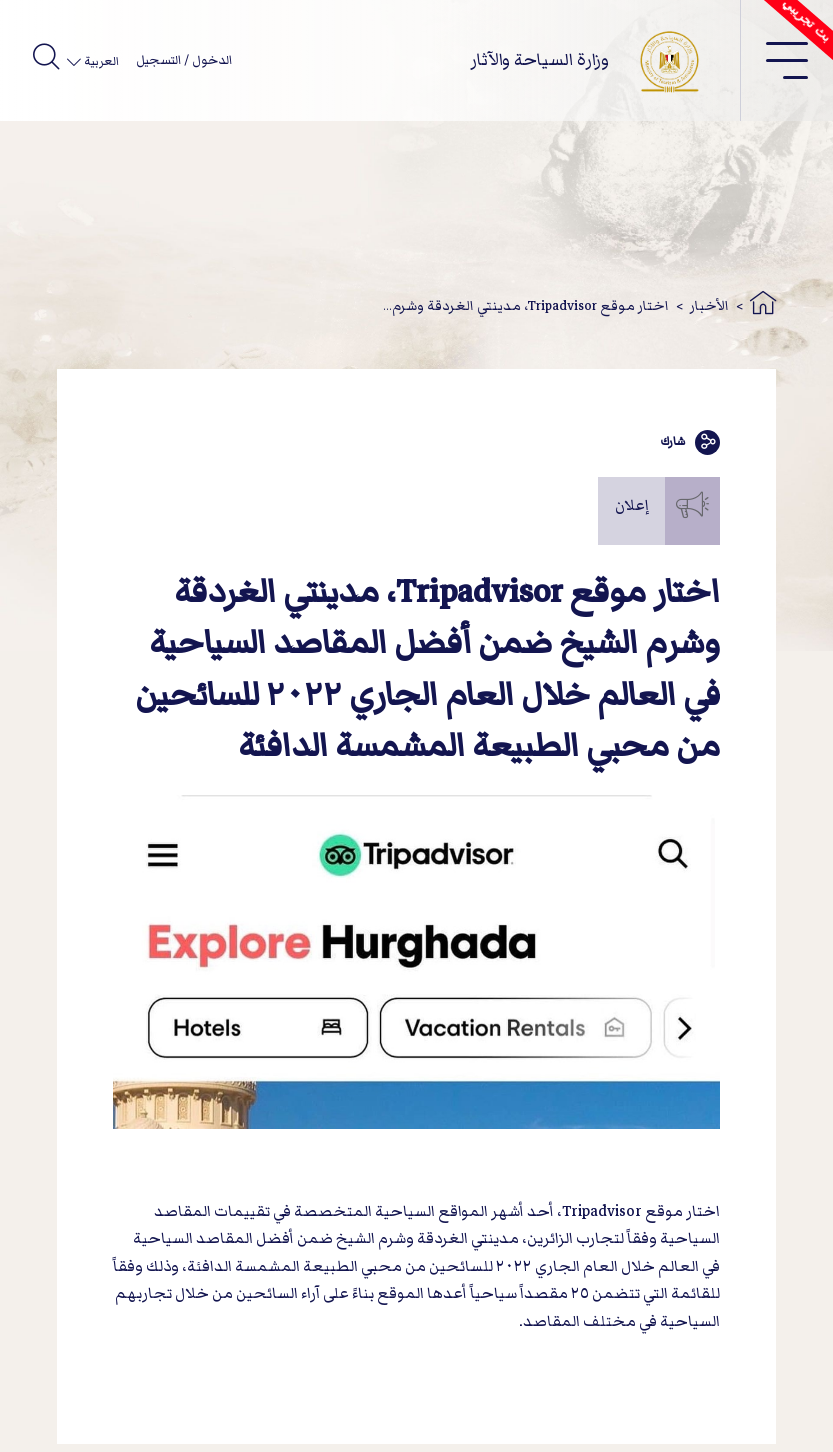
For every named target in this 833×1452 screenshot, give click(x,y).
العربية (100, 61)
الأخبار (709, 305)
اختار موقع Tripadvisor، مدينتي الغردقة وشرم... (526, 305)
